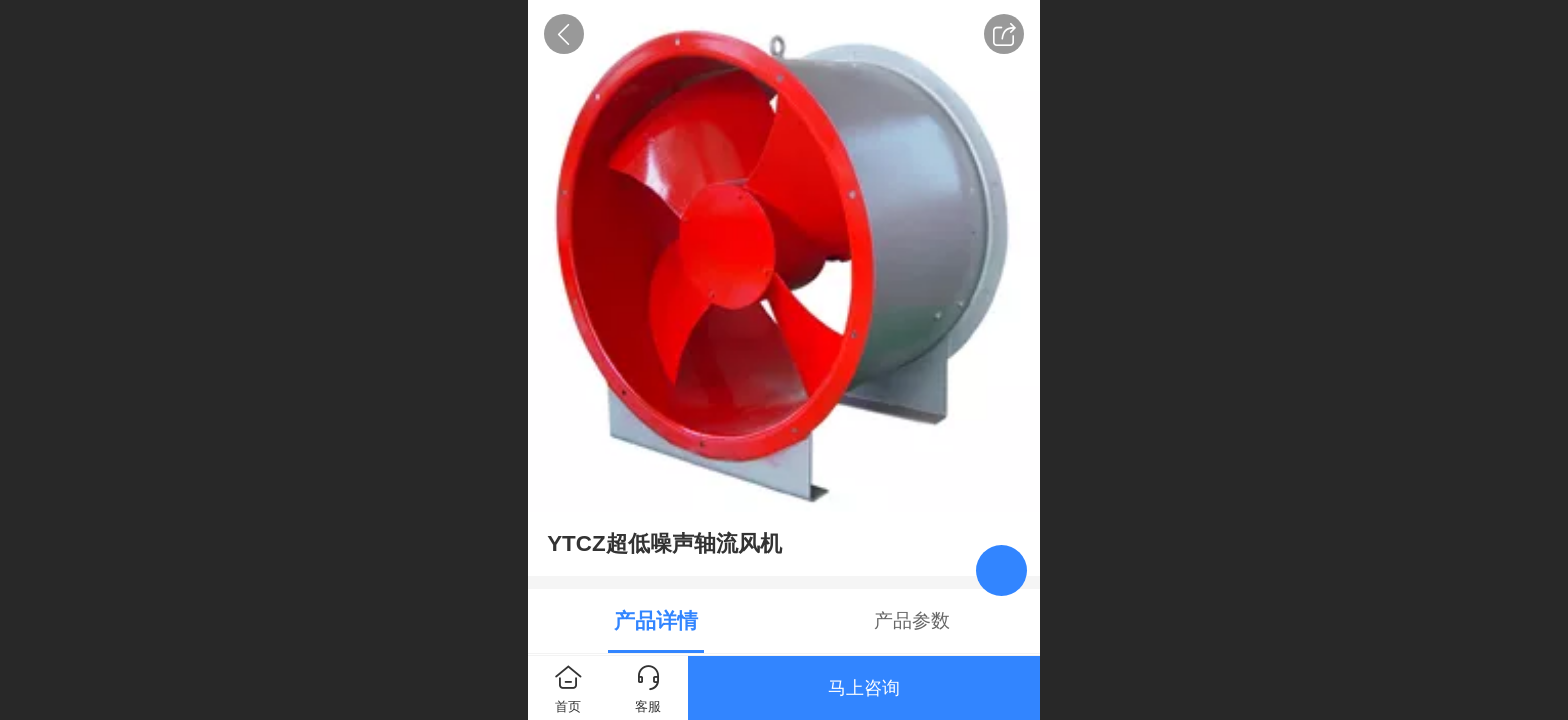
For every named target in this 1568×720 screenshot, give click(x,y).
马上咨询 (864, 688)
